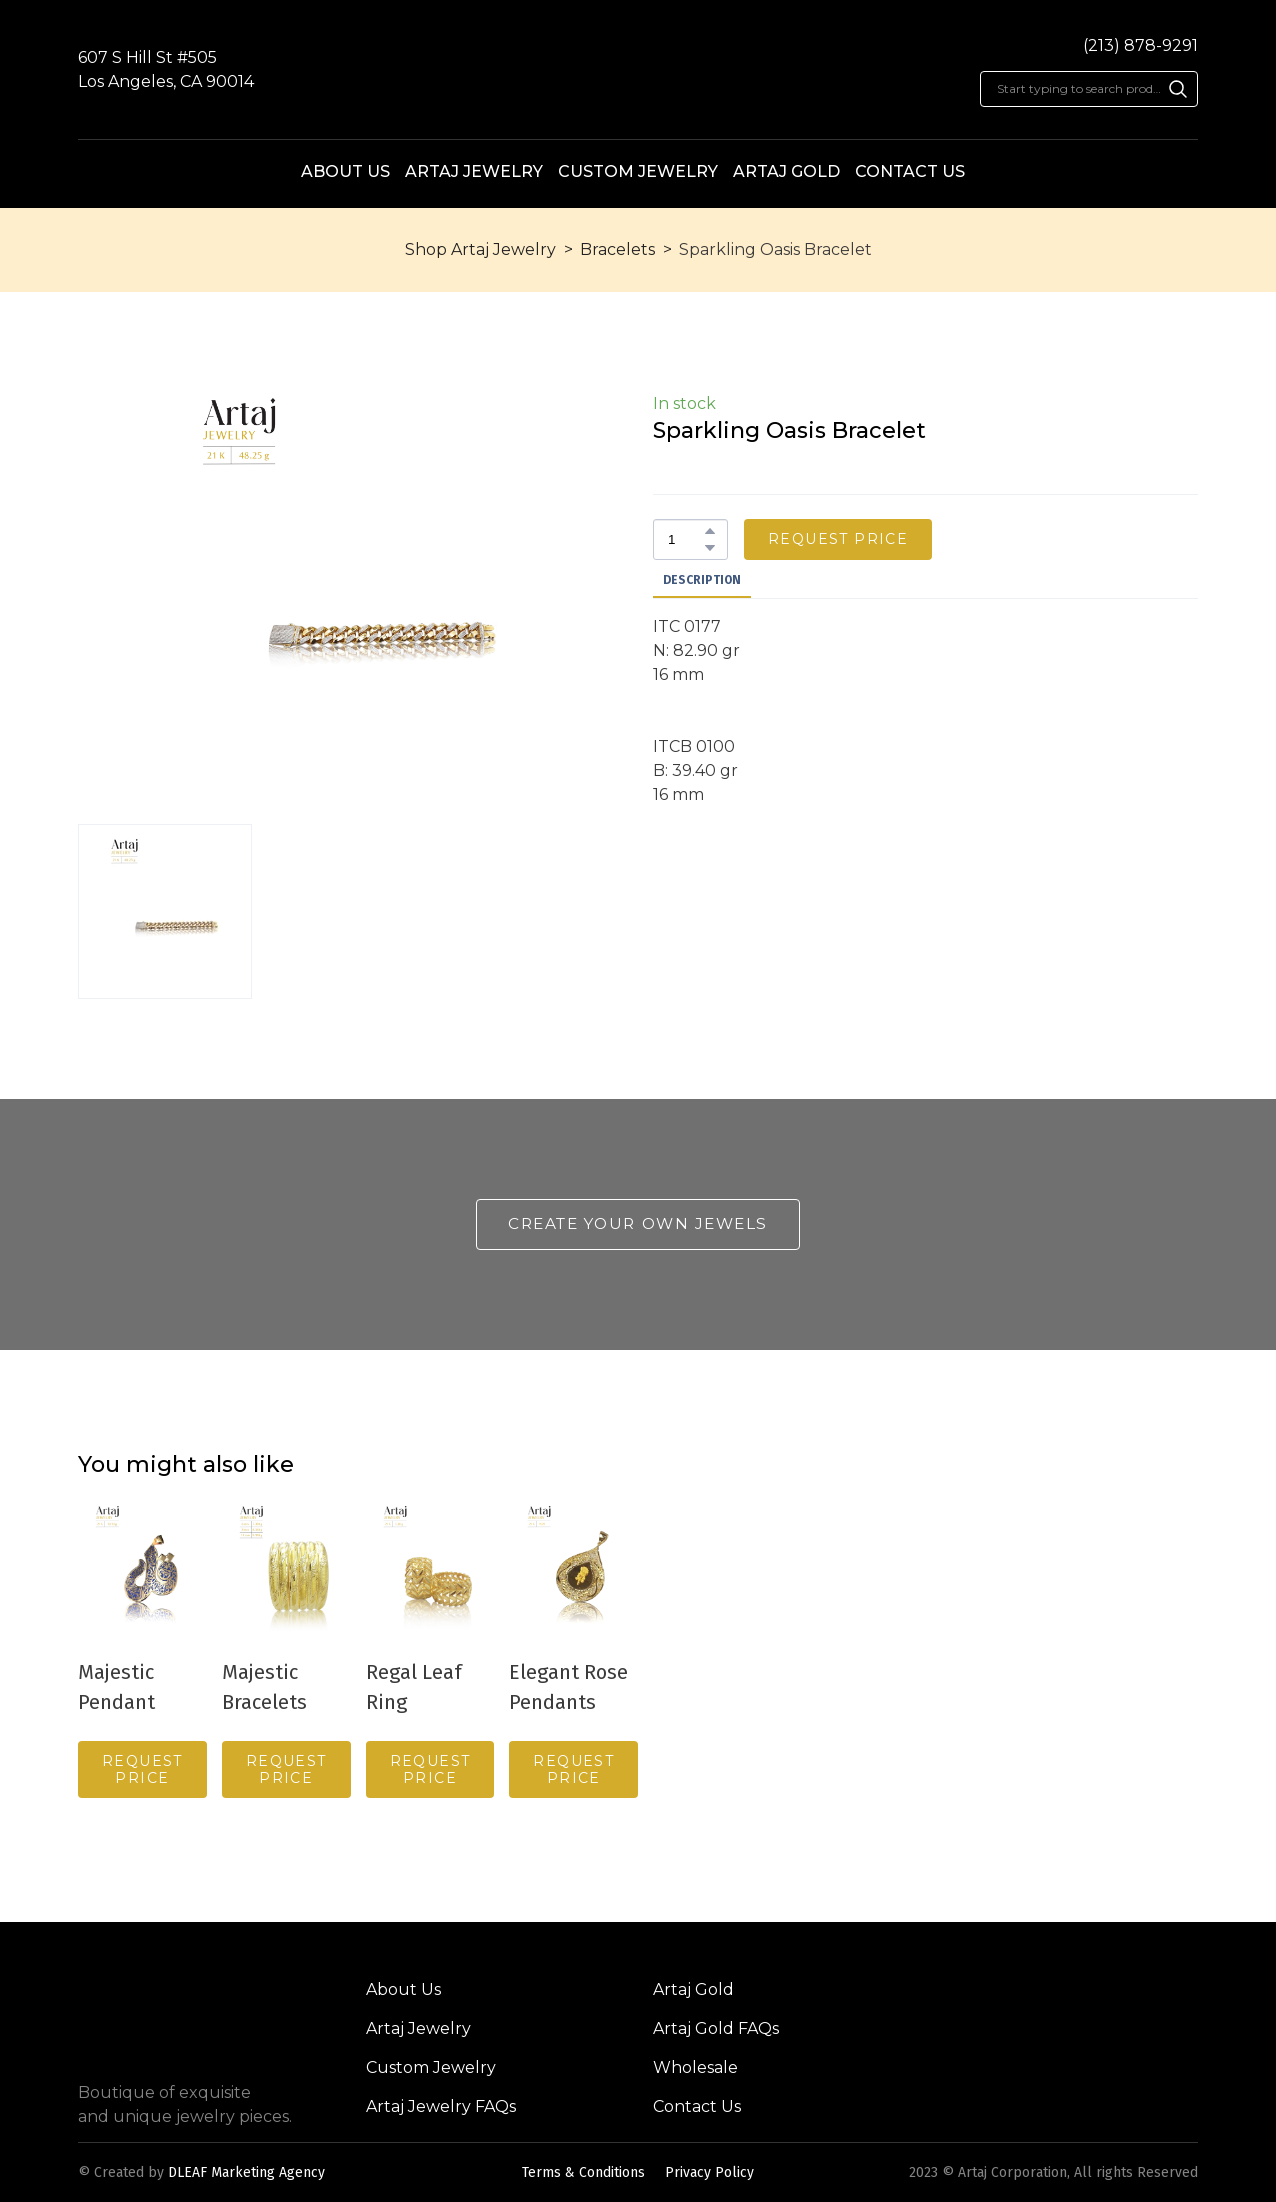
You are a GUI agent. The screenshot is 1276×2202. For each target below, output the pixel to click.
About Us (403, 1989)
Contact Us (697, 2106)
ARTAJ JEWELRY (474, 171)
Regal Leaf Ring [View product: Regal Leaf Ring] (414, 1686)
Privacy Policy (709, 2172)
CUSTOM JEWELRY (638, 171)
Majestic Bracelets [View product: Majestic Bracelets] (264, 1686)
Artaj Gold (693, 1989)
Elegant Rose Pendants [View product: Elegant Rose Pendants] (568, 1686)
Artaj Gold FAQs (716, 2028)
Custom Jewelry (431, 2067)
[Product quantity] (685, 539)
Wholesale (695, 2067)
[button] (1178, 89)
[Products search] (1089, 89)
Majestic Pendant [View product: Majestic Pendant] (116, 1686)
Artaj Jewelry (418, 2028)
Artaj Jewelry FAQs (441, 2106)
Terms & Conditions (583, 2172)
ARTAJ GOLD (786, 171)
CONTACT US (910, 171)
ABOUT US (345, 171)
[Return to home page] (638, 70)
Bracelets (617, 249)
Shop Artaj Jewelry (480, 249)
